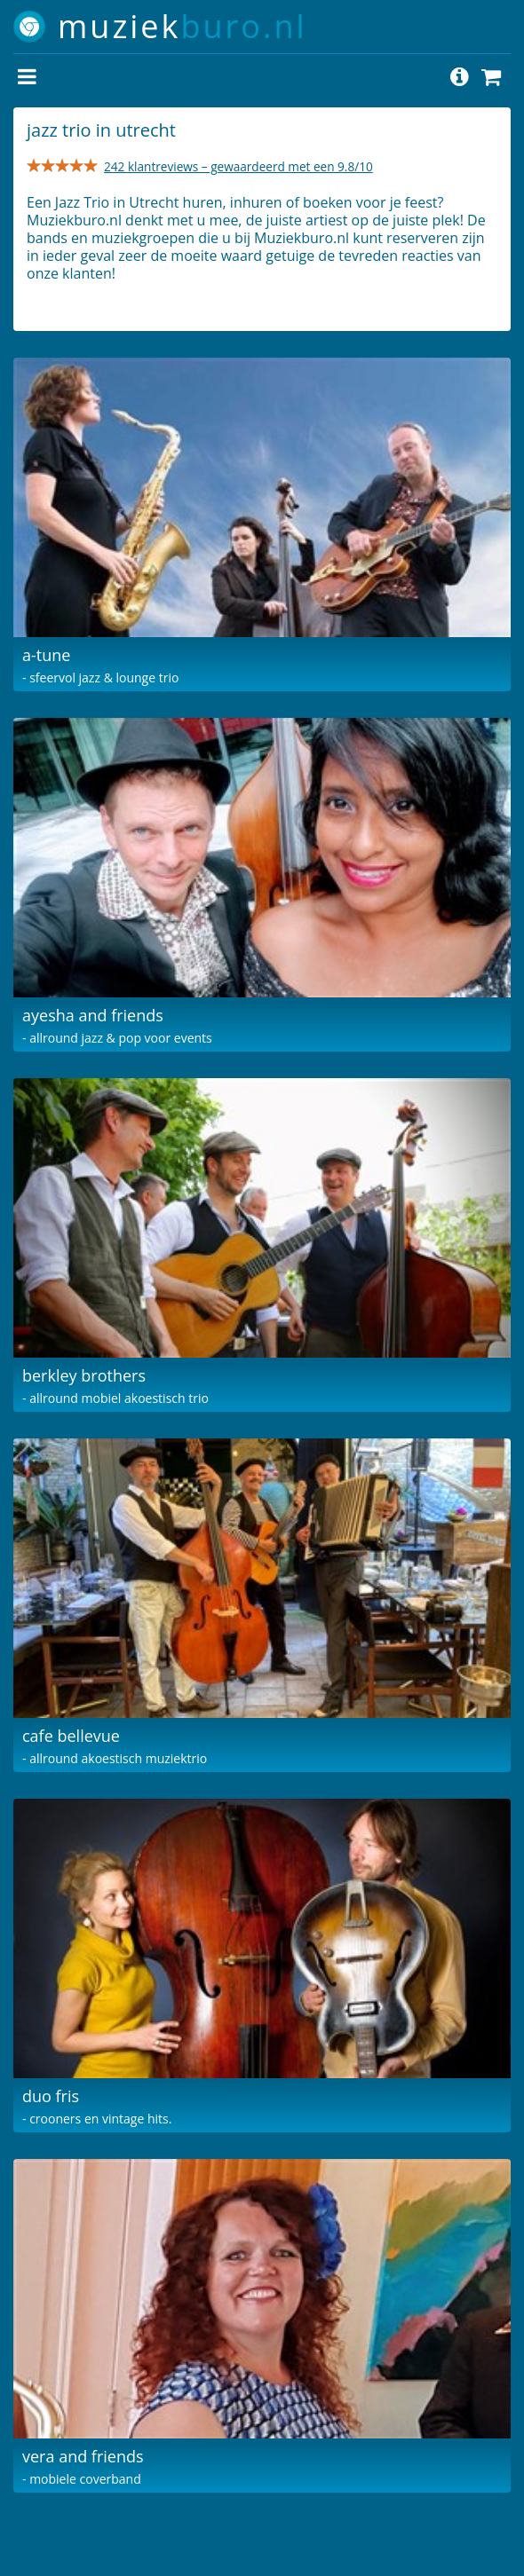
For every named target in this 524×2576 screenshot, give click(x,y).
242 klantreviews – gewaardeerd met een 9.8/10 (238, 166)
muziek (182, 26)
